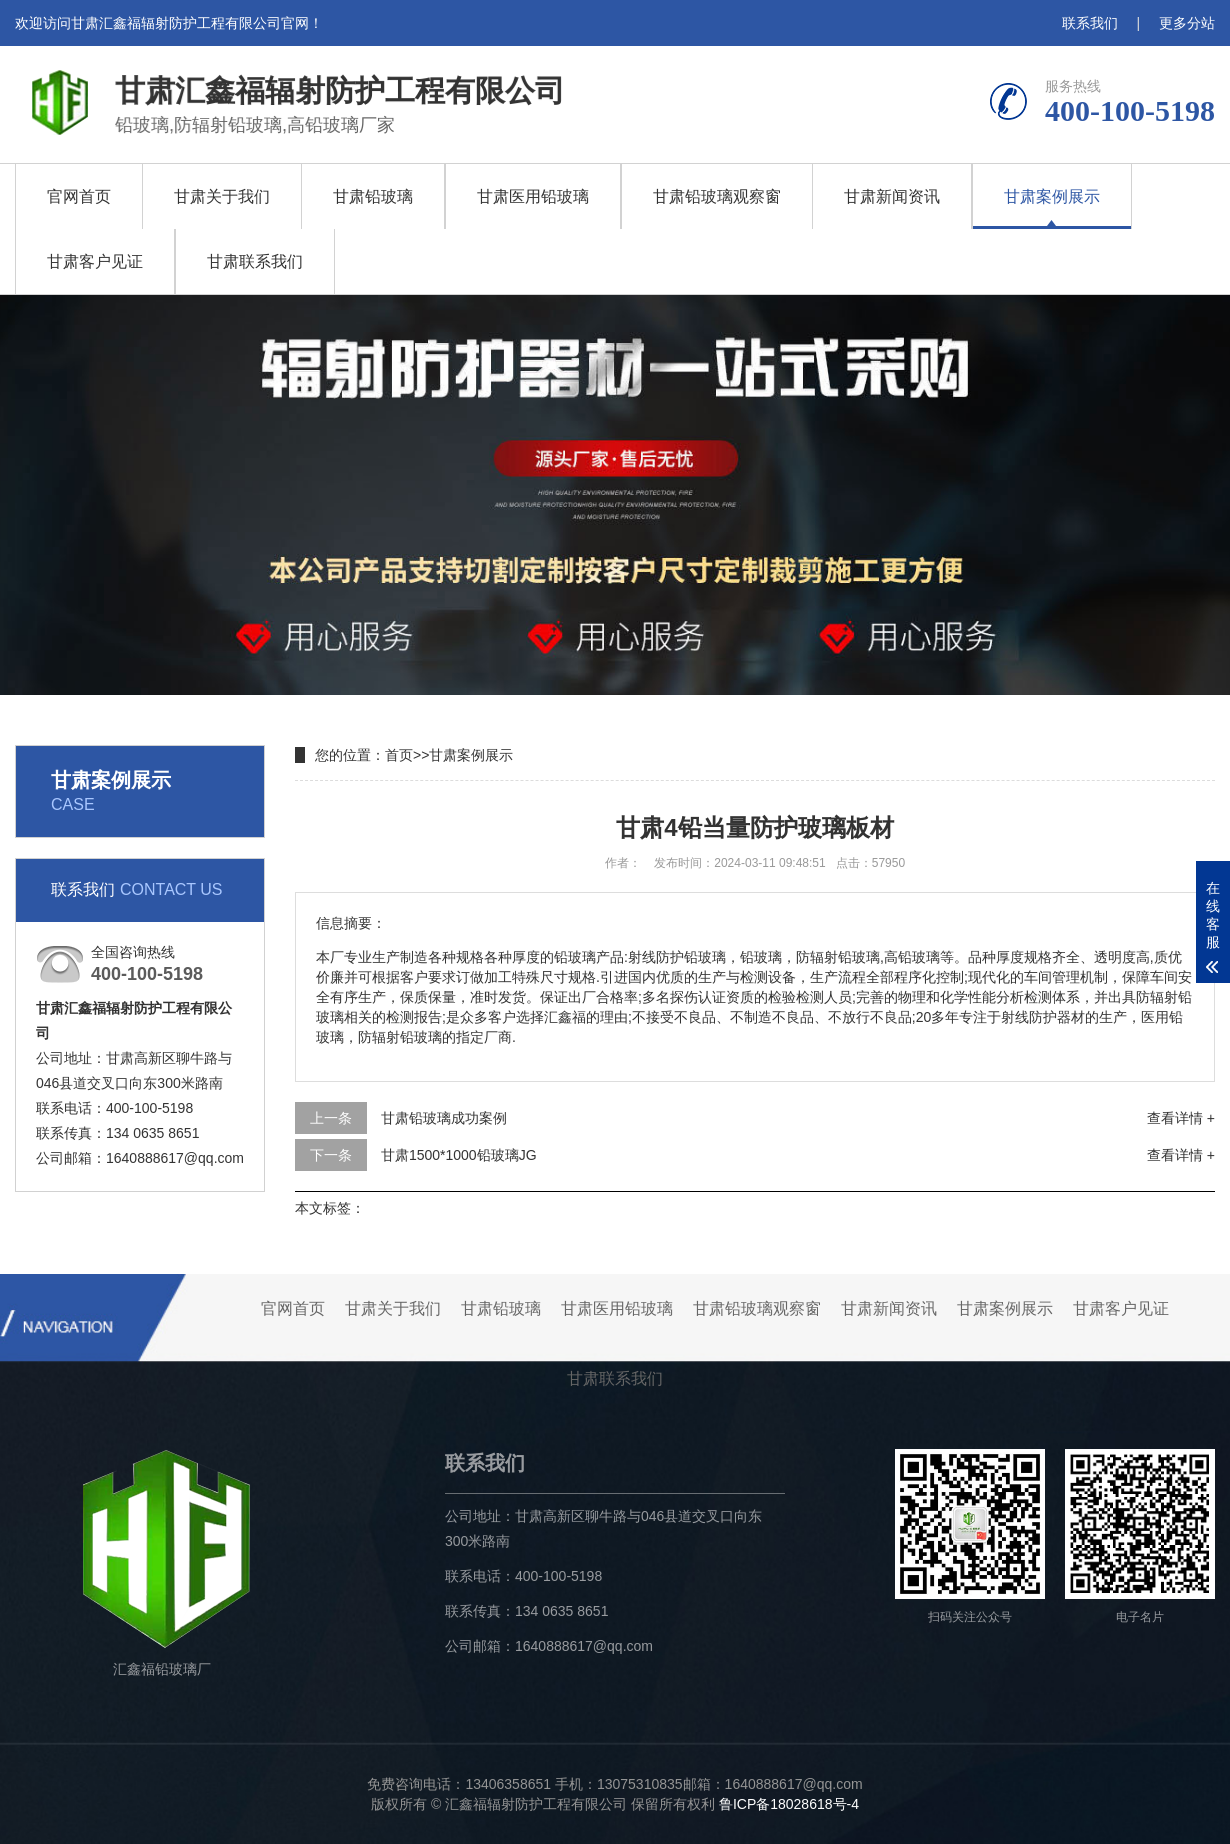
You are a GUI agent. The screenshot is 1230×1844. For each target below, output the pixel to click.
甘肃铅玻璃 (373, 196)
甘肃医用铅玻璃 (533, 196)
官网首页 (79, 196)
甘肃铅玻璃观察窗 (717, 196)
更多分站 (1187, 23)
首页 (399, 755)
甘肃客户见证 (95, 261)
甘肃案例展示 (1052, 196)
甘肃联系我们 (255, 261)
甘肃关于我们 (222, 196)
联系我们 (1090, 23)
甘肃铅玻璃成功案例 (444, 1118)
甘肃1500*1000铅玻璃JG (459, 1155)
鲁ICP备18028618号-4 (789, 1804)
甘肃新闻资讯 (892, 196)
